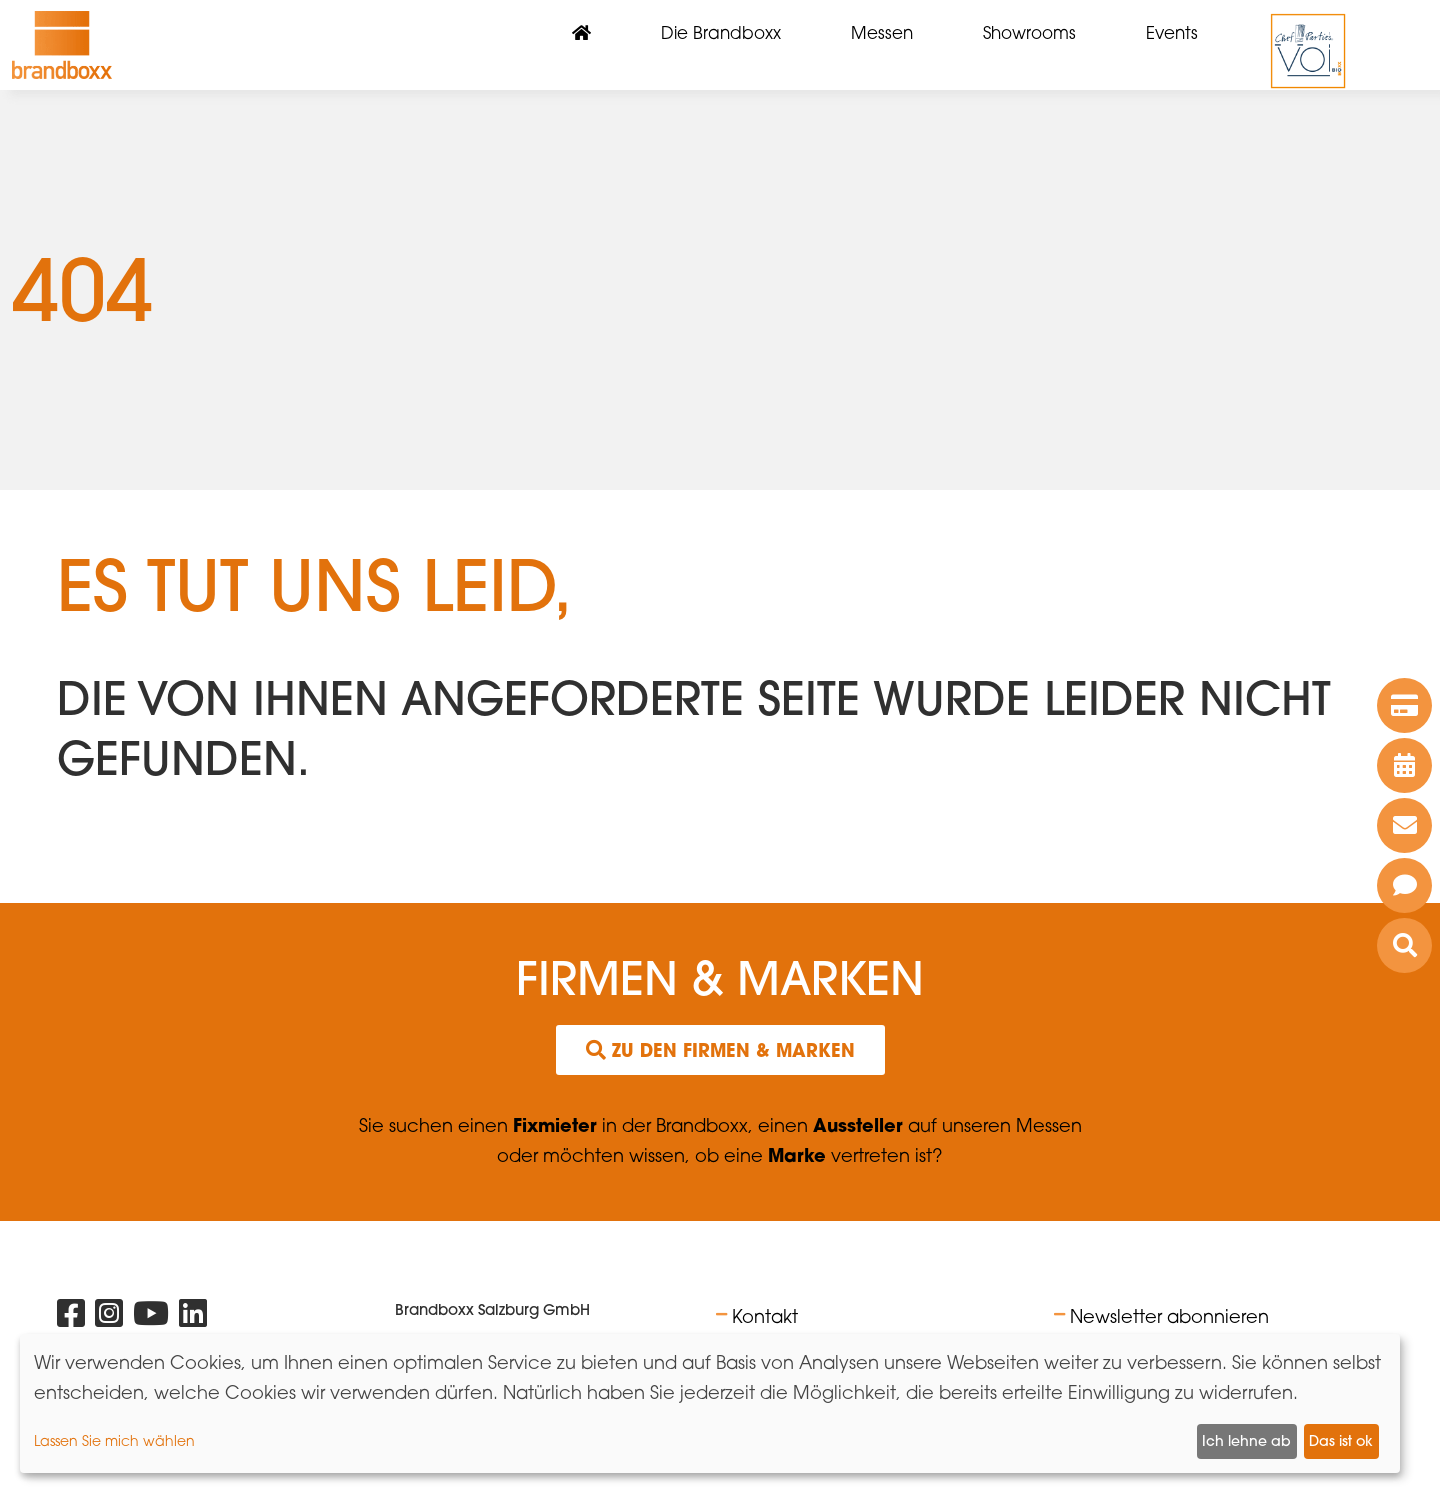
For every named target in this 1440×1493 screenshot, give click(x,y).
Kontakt (765, 1316)
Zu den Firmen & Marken (720, 1050)
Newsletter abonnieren (1169, 1316)
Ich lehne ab (1246, 1441)
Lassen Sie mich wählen (114, 1440)
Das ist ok (1341, 1441)
